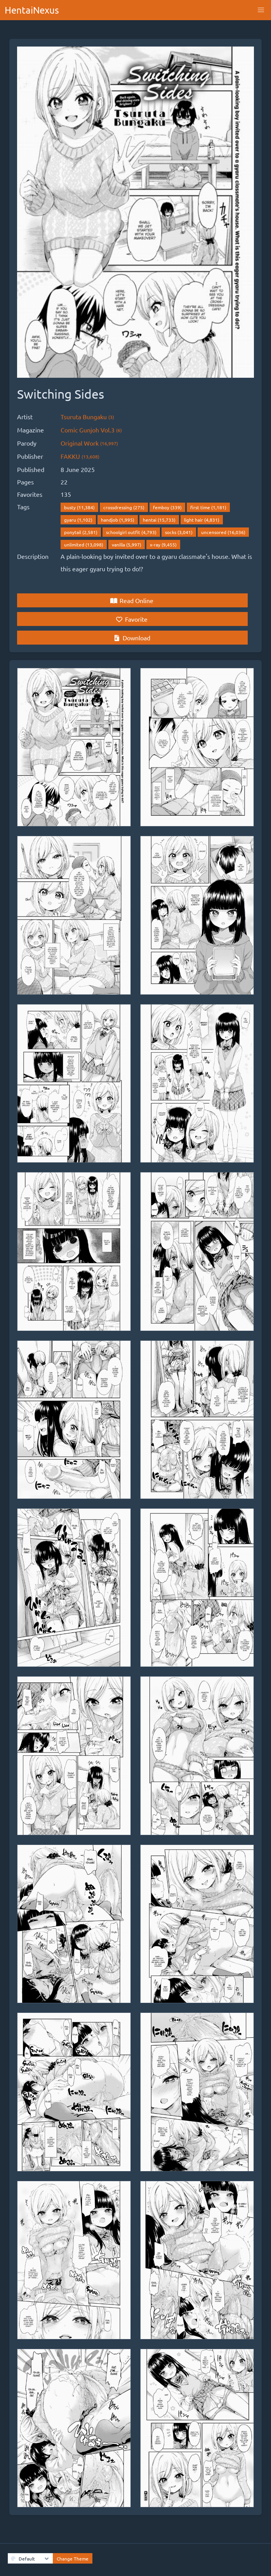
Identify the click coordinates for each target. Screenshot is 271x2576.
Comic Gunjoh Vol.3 (91, 430)
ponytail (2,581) (80, 532)
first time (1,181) (208, 507)
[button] (261, 10)
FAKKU (80, 456)
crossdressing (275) (123, 507)
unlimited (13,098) (83, 544)
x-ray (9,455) (163, 544)
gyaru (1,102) (78, 520)
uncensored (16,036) (223, 532)
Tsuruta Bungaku (87, 416)
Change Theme (73, 2558)
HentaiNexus (32, 10)
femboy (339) (167, 507)
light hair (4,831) (201, 520)
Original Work (89, 443)
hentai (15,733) (159, 520)
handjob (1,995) (117, 520)
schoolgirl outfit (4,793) (131, 532)
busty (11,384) (79, 507)
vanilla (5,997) (126, 544)
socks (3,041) (179, 532)
